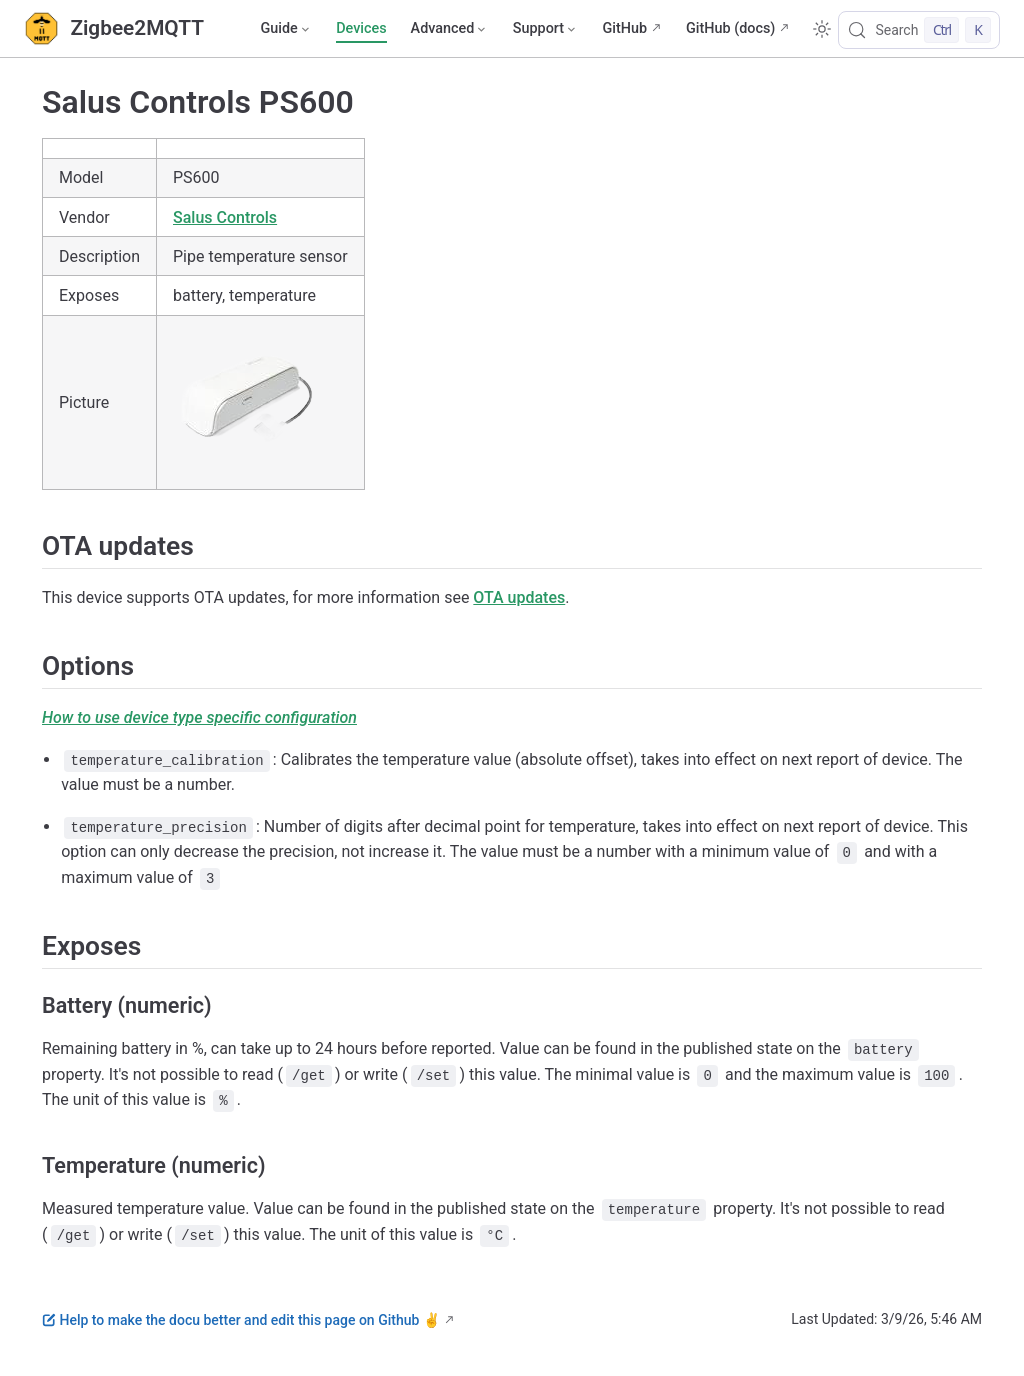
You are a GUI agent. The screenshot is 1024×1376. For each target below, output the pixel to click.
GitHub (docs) (730, 28)
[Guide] (286, 29)
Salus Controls (225, 217)
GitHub (624, 28)
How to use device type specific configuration (199, 717)
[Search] (919, 30)
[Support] (546, 29)
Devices (361, 28)
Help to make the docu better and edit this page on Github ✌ (241, 1320)
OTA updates (519, 597)
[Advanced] (450, 29)
